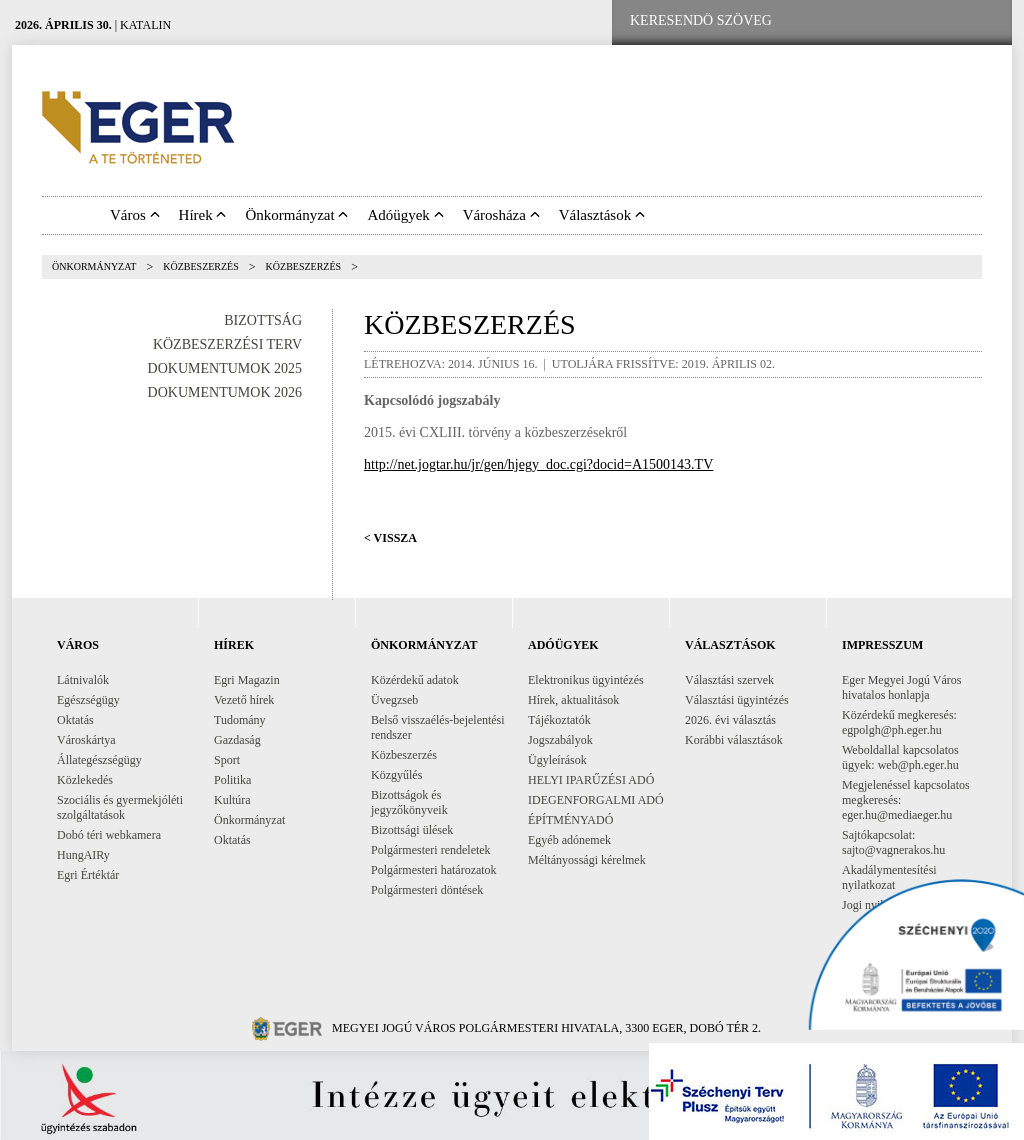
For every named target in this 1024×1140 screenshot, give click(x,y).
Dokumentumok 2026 (225, 392)
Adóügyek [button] (405, 215)
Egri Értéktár (88, 875)
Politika (232, 780)
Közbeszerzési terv (227, 344)
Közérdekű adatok (415, 680)
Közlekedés (85, 780)
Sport (227, 760)
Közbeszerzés (201, 266)
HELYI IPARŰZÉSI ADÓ (591, 780)
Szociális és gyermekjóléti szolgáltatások (120, 807)
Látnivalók (83, 680)
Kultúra (232, 800)
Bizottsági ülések (412, 830)
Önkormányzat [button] (296, 215)
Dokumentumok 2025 (225, 368)
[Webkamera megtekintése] (919, 21)
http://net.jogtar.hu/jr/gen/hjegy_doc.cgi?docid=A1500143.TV (538, 464)
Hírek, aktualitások (573, 700)
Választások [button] (602, 215)
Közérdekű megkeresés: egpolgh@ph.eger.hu (899, 722)
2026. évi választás (730, 720)
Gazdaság (237, 740)
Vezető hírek (244, 700)
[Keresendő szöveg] (701, 21)
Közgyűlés (396, 775)
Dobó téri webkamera (109, 835)
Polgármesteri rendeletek (431, 850)
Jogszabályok (560, 740)
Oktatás (75, 720)
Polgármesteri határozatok (434, 870)
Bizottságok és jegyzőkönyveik (409, 802)
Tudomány (240, 720)
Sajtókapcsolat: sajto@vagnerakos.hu (893, 842)
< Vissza (390, 538)
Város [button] (135, 215)
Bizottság (263, 320)
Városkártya (86, 740)
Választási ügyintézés (737, 700)
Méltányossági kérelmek (587, 860)
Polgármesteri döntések (427, 890)
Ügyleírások (557, 760)
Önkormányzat (94, 266)
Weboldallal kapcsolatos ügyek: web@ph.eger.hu (900, 757)
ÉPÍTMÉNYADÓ (570, 820)
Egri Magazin (247, 680)
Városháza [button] (501, 215)
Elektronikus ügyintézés (586, 680)
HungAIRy (83, 855)
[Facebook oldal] (855, 21)
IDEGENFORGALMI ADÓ (596, 800)
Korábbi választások (734, 740)
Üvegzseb (394, 700)
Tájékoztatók (559, 720)
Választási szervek (729, 680)
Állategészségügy (99, 760)
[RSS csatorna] (981, 21)
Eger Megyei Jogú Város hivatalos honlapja (901, 687)
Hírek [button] (203, 215)
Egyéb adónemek (569, 840)
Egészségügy (88, 700)
